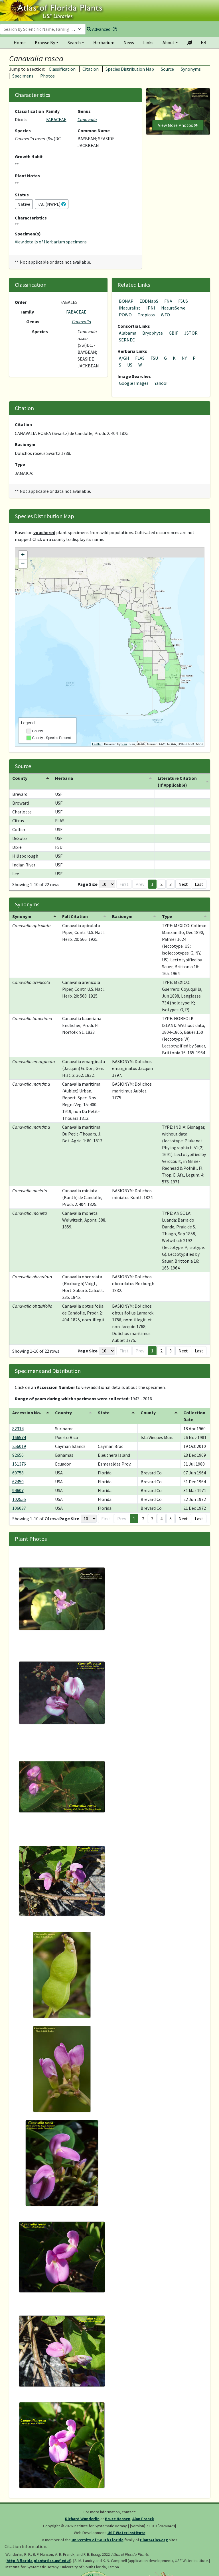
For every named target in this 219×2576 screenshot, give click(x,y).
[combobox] (43, 29)
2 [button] (161, 884)
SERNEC (127, 340)
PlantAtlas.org (154, 2539)
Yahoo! (161, 383)
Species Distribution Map (130, 69)
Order (21, 302)
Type (20, 464)
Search (74, 42)
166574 (19, 1437)
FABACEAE (56, 119)
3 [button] (170, 884)
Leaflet (97, 744)
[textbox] (39, 29)
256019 (19, 1446)
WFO (165, 315)
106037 (19, 1508)
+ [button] (23, 555)
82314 (18, 1428)
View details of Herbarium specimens (51, 242)
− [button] (23, 563)
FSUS (183, 301)
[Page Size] (107, 884)
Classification (62, 69)
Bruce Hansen (117, 2518)
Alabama (127, 333)
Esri (124, 744)
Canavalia (87, 119)
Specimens (22, 76)
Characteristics (31, 218)
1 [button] (152, 884)
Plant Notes (27, 175)
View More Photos (178, 125)
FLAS (140, 358)
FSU (154, 358)
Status (22, 195)
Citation (90, 69)
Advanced (98, 29)
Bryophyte (152, 333)
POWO (125, 315)
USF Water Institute (126, 2532)
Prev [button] (139, 884)
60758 (18, 1473)
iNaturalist (129, 308)
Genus (84, 111)
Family (53, 111)
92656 (18, 1455)
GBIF (173, 333)
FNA (168, 301)
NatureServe (173, 308)
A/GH (124, 358)
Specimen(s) (28, 234)
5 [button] (170, 1518)
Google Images (134, 383)
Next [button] (183, 884)
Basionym (25, 444)
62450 (18, 1481)
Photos (47, 76)
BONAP (126, 301)
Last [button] (199, 884)
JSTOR (191, 333)
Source (167, 69)
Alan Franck (143, 2518)
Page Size (88, 884)
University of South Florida (97, 2539)
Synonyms (191, 69)
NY (184, 358)
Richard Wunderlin (82, 2518)
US (129, 365)
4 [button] (161, 1518)
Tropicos (146, 315)
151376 (19, 1464)
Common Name (94, 130)
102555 (19, 1499)
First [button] (124, 884)
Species (23, 130)
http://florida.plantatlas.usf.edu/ (38, 2560)
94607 (18, 1490)
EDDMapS (148, 301)
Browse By (45, 42)
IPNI (150, 308)
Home (20, 42)
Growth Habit (29, 156)
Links (148, 42)
